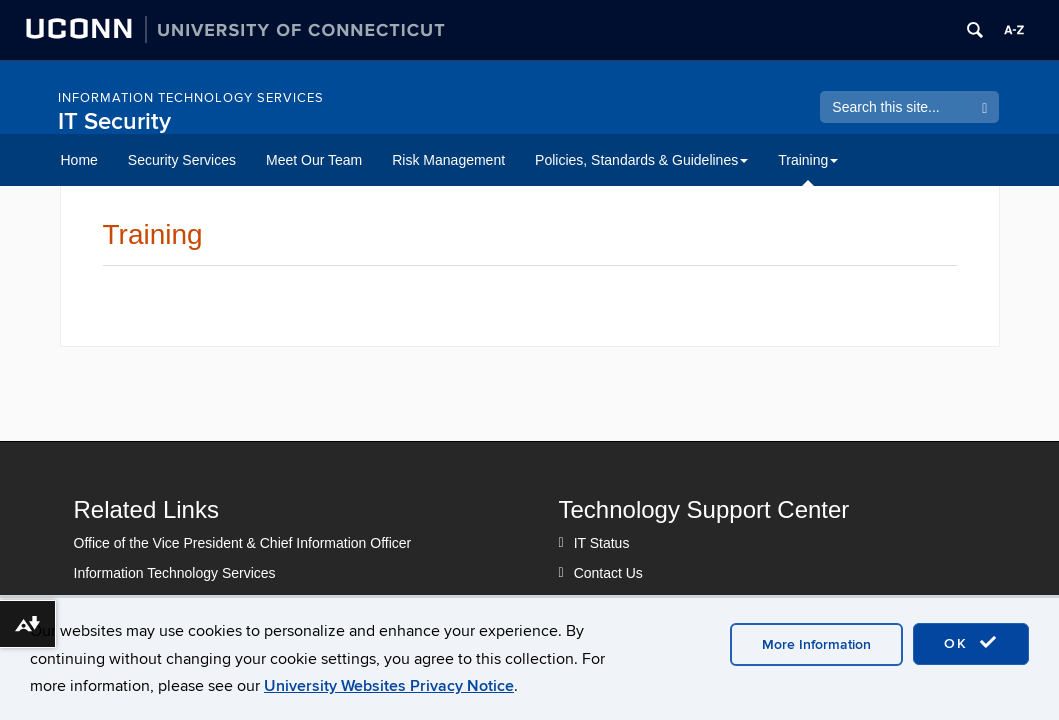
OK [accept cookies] (971, 643)
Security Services (182, 160)
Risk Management (448, 160)
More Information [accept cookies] (816, 644)
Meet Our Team (314, 160)
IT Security (114, 121)
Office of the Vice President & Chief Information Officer (243, 543)
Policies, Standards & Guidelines (641, 160)
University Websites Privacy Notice (389, 686)
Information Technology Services (191, 98)
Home (79, 160)
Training (808, 160)
